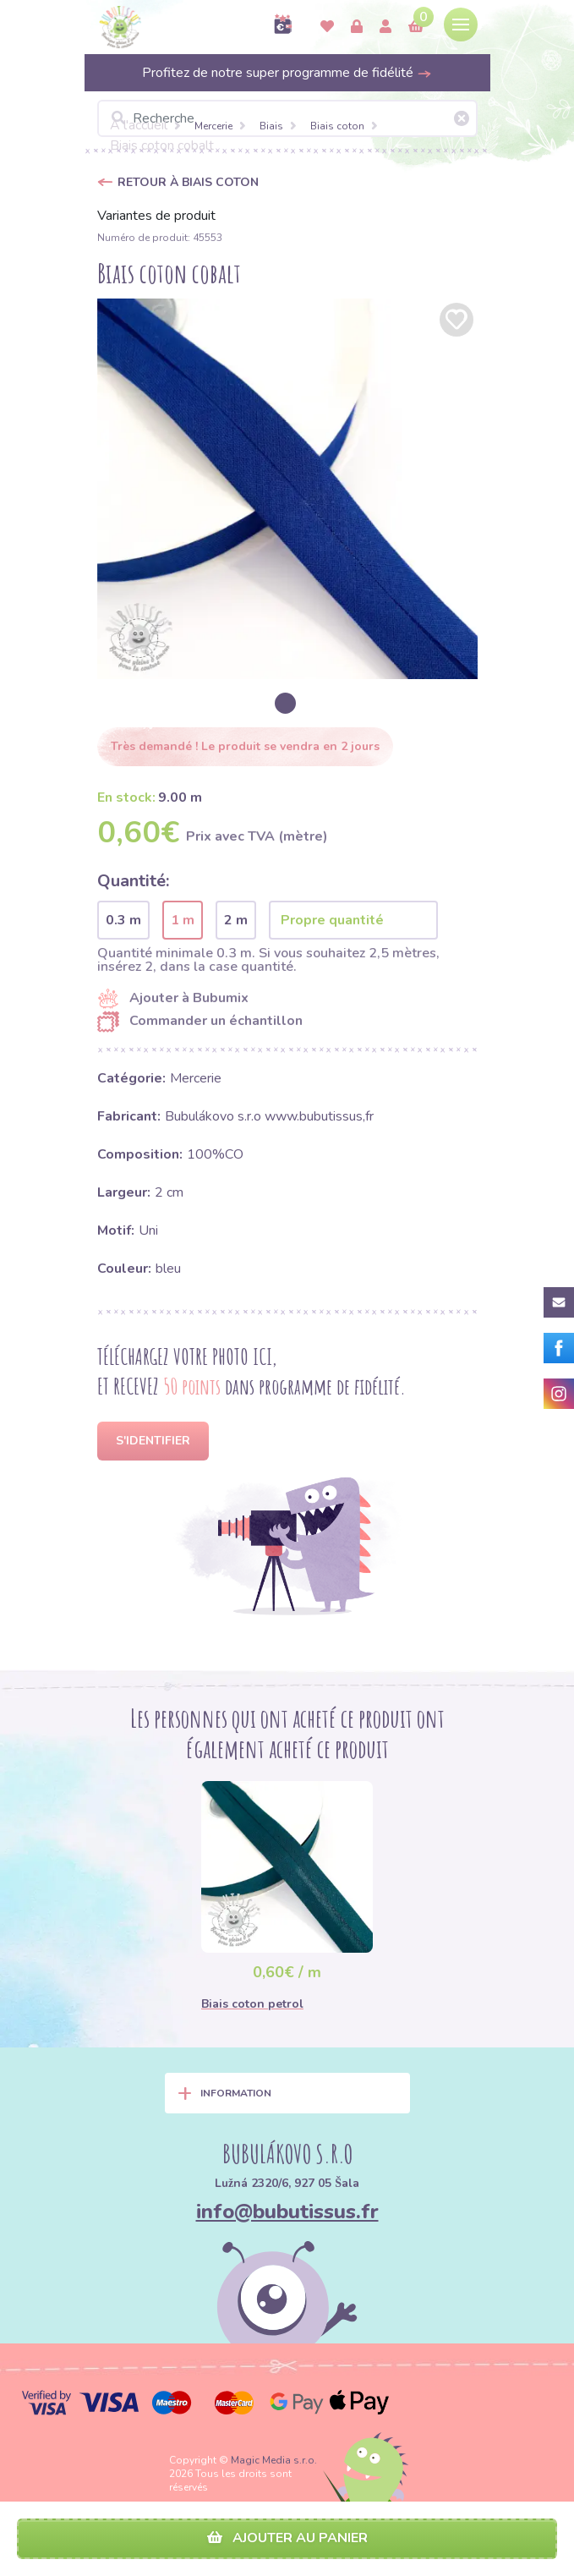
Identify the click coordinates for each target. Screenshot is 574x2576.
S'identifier (153, 1441)
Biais (271, 126)
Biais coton (337, 126)
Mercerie (213, 126)
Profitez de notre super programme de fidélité (287, 72)
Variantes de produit (156, 215)
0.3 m (123, 920)
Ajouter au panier (287, 2538)
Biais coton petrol (252, 2004)
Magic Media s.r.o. (274, 2460)
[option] (287, 489)
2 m (236, 920)
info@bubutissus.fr (287, 2211)
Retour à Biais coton (188, 182)
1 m (182, 920)
